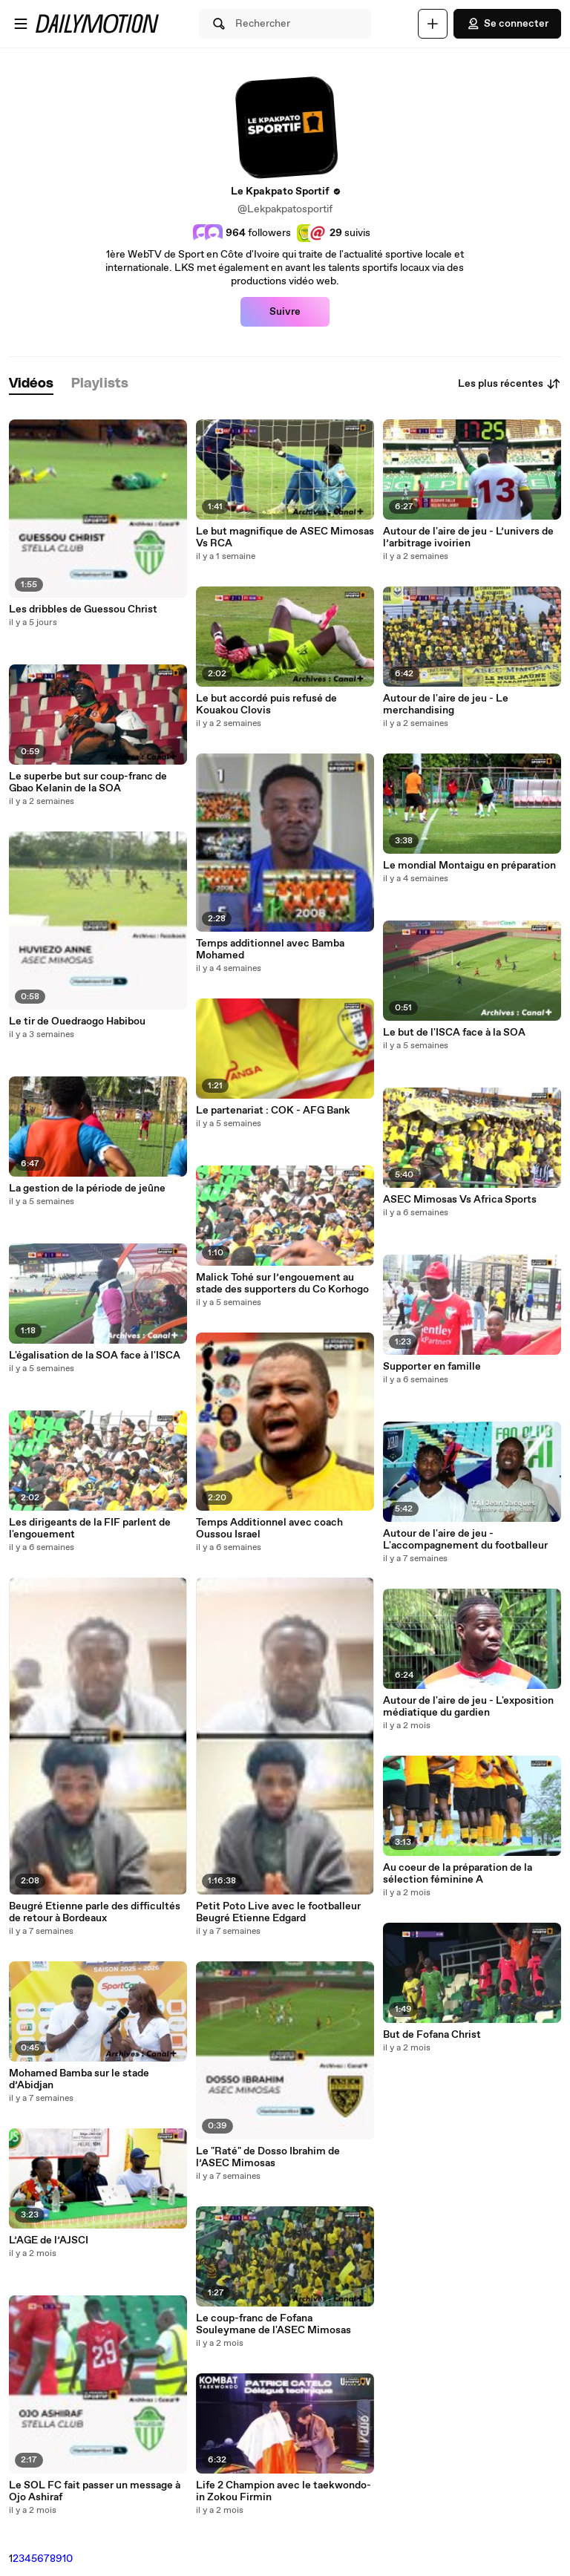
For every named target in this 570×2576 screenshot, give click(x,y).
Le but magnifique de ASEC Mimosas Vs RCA (285, 537)
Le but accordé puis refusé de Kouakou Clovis (266, 704)
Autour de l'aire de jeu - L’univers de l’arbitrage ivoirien (468, 537)
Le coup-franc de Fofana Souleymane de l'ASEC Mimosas (273, 2324)
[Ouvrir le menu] (21, 24)
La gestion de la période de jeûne (87, 1188)
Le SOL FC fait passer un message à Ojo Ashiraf (94, 2491)
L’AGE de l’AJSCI (48, 2240)
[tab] (31, 384)
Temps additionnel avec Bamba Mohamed (270, 949)
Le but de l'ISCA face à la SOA (454, 1033)
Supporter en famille (432, 1367)
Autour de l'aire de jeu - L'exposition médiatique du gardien (468, 1707)
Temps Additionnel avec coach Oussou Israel (269, 1528)
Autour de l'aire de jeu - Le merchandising (445, 704)
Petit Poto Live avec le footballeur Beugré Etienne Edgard (278, 1912)
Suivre (285, 311)
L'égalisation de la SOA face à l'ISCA (94, 1355)
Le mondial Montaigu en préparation (469, 866)
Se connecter (507, 23)
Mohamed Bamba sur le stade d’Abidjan (79, 2079)
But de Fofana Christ (432, 2035)
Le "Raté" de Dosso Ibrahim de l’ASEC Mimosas (268, 2157)
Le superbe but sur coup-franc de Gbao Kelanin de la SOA (88, 782)
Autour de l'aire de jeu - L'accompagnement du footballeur (465, 1540)
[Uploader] (433, 24)
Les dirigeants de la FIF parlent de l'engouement (90, 1528)
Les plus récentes (509, 383)
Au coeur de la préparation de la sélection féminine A (457, 1874)
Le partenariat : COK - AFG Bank (273, 1111)
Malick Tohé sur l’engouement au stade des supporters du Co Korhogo (282, 1283)
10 (67, 2559)
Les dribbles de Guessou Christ (83, 609)
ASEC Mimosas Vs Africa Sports (460, 1200)
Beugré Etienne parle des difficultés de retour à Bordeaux (94, 1912)
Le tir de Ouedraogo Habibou (77, 1021)
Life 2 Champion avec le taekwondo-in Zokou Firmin (283, 2491)
